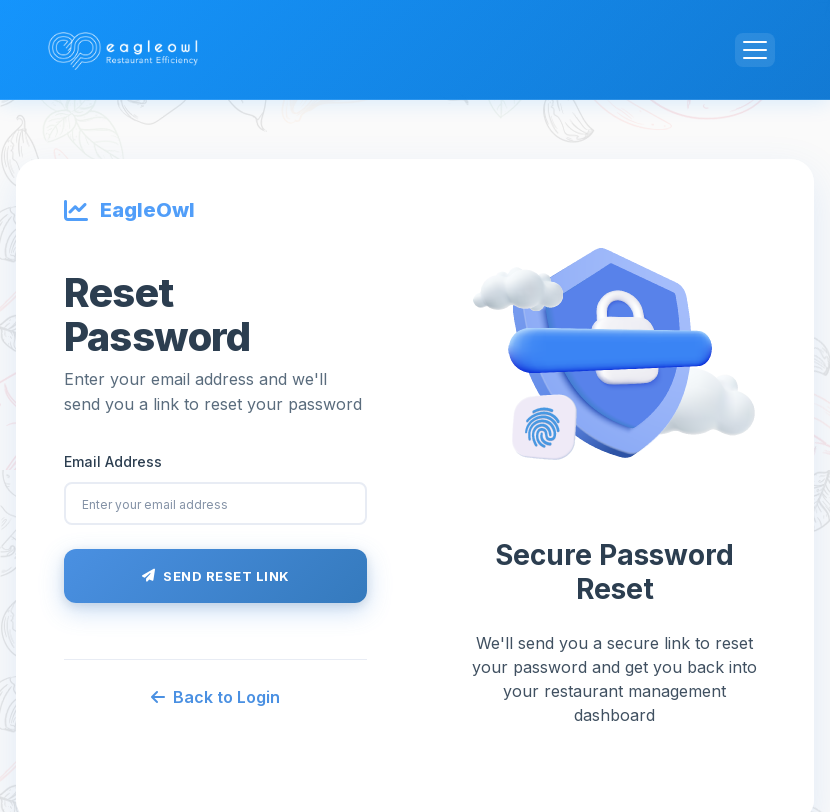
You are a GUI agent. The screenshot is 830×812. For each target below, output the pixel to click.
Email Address (113, 461)
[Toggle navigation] (755, 50)
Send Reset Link (216, 576)
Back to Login (215, 697)
